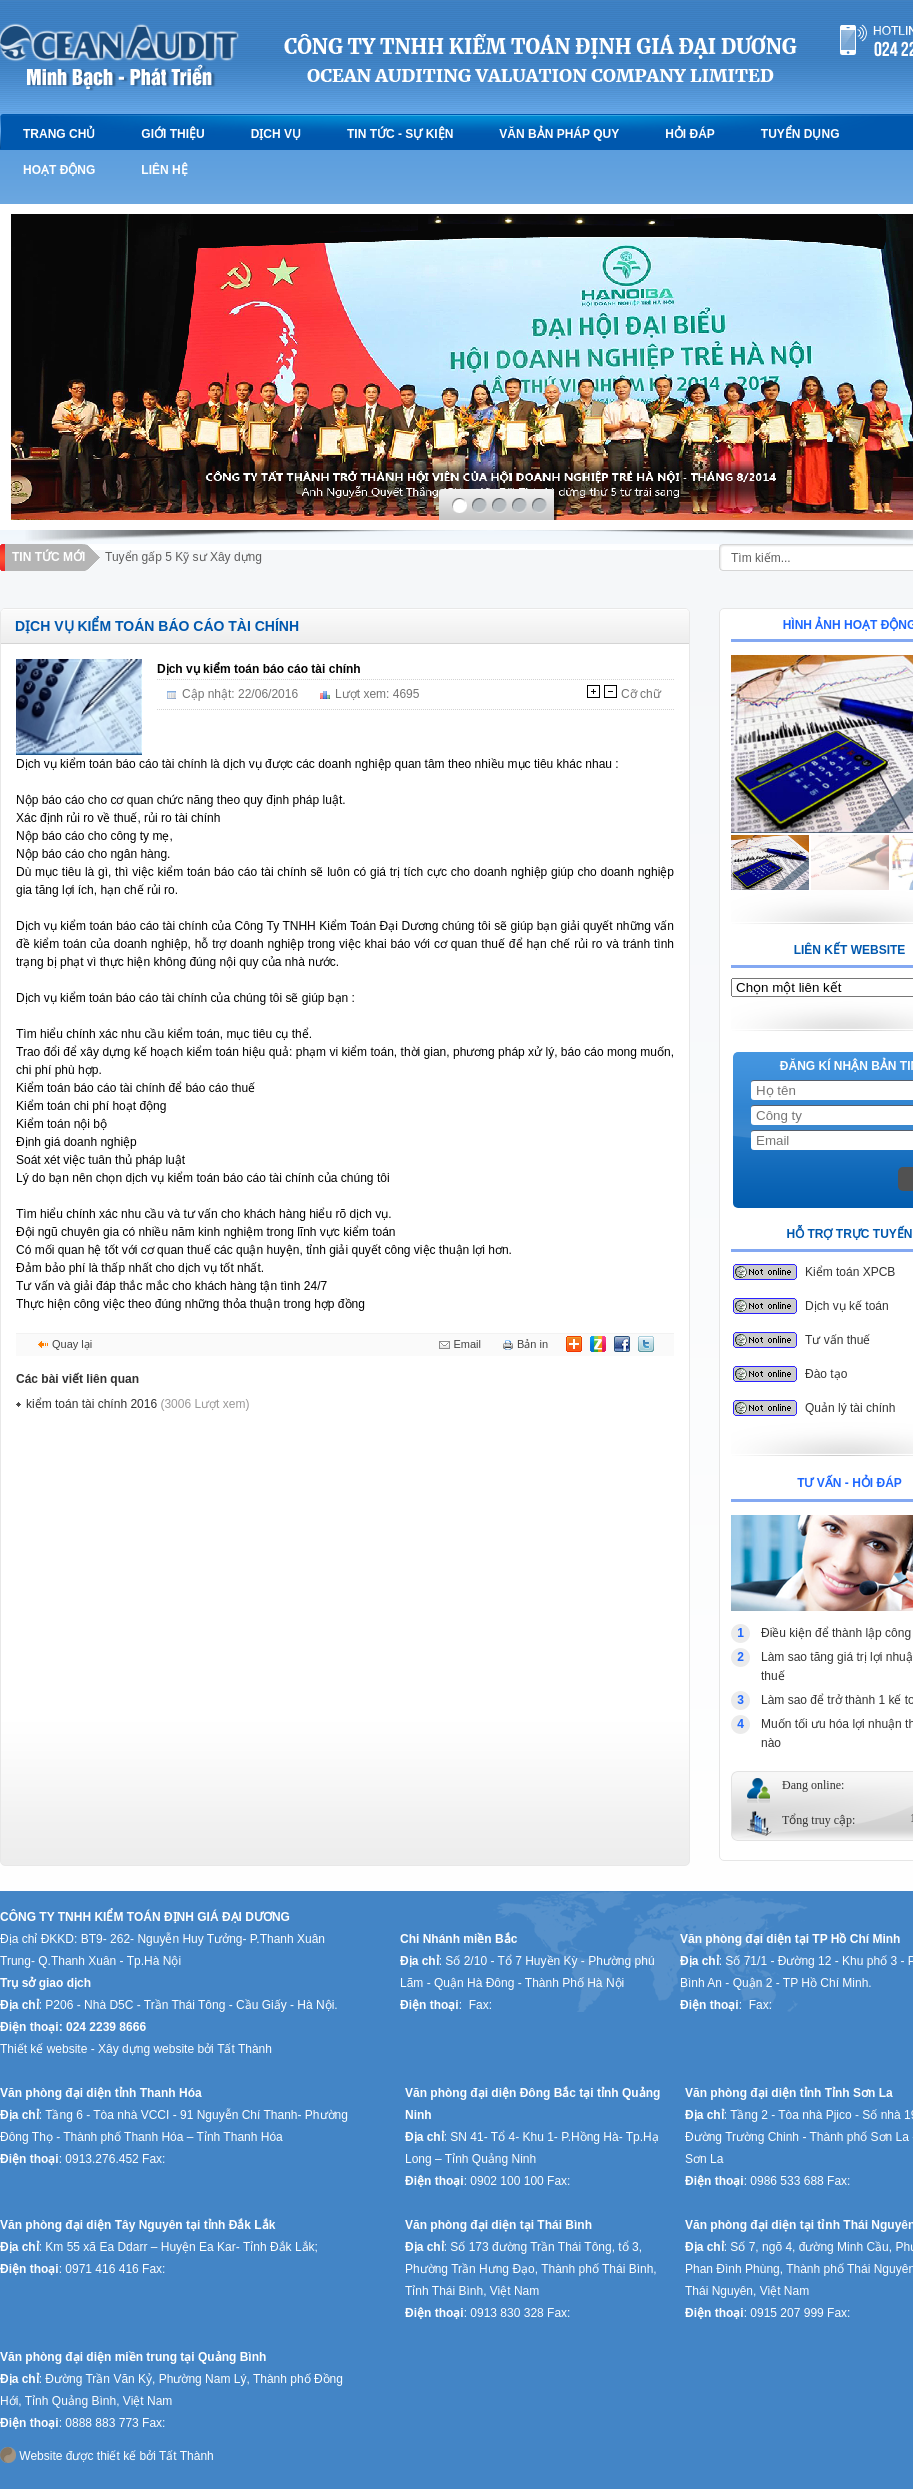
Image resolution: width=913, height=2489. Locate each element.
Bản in (532, 1344)
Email (467, 1344)
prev (29, 346)
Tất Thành (246, 2049)
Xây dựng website (147, 2049)
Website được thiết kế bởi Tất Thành (107, 2455)
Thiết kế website (45, 2049)
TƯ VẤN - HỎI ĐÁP (849, 1483)
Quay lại (72, 1344)
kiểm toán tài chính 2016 (137, 1404)
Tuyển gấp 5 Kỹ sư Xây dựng (183, 557)
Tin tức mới (48, 557)
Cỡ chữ (641, 694)
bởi (207, 2049)
